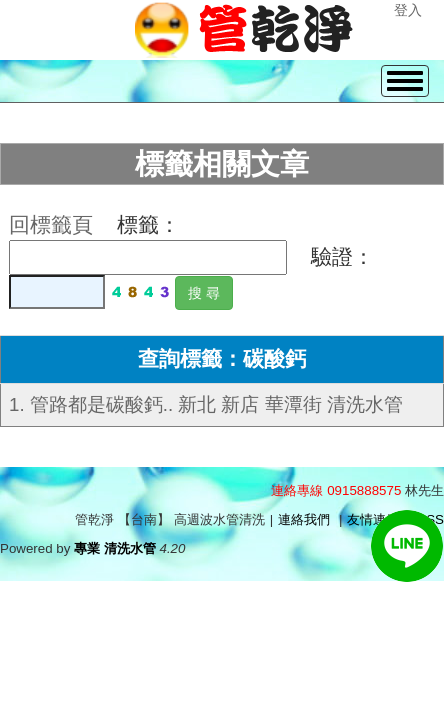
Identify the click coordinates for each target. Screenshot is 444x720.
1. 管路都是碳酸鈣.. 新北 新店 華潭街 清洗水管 (206, 404)
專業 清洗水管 (115, 548)
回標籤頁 (51, 225)
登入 (408, 10)
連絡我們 (304, 519)
